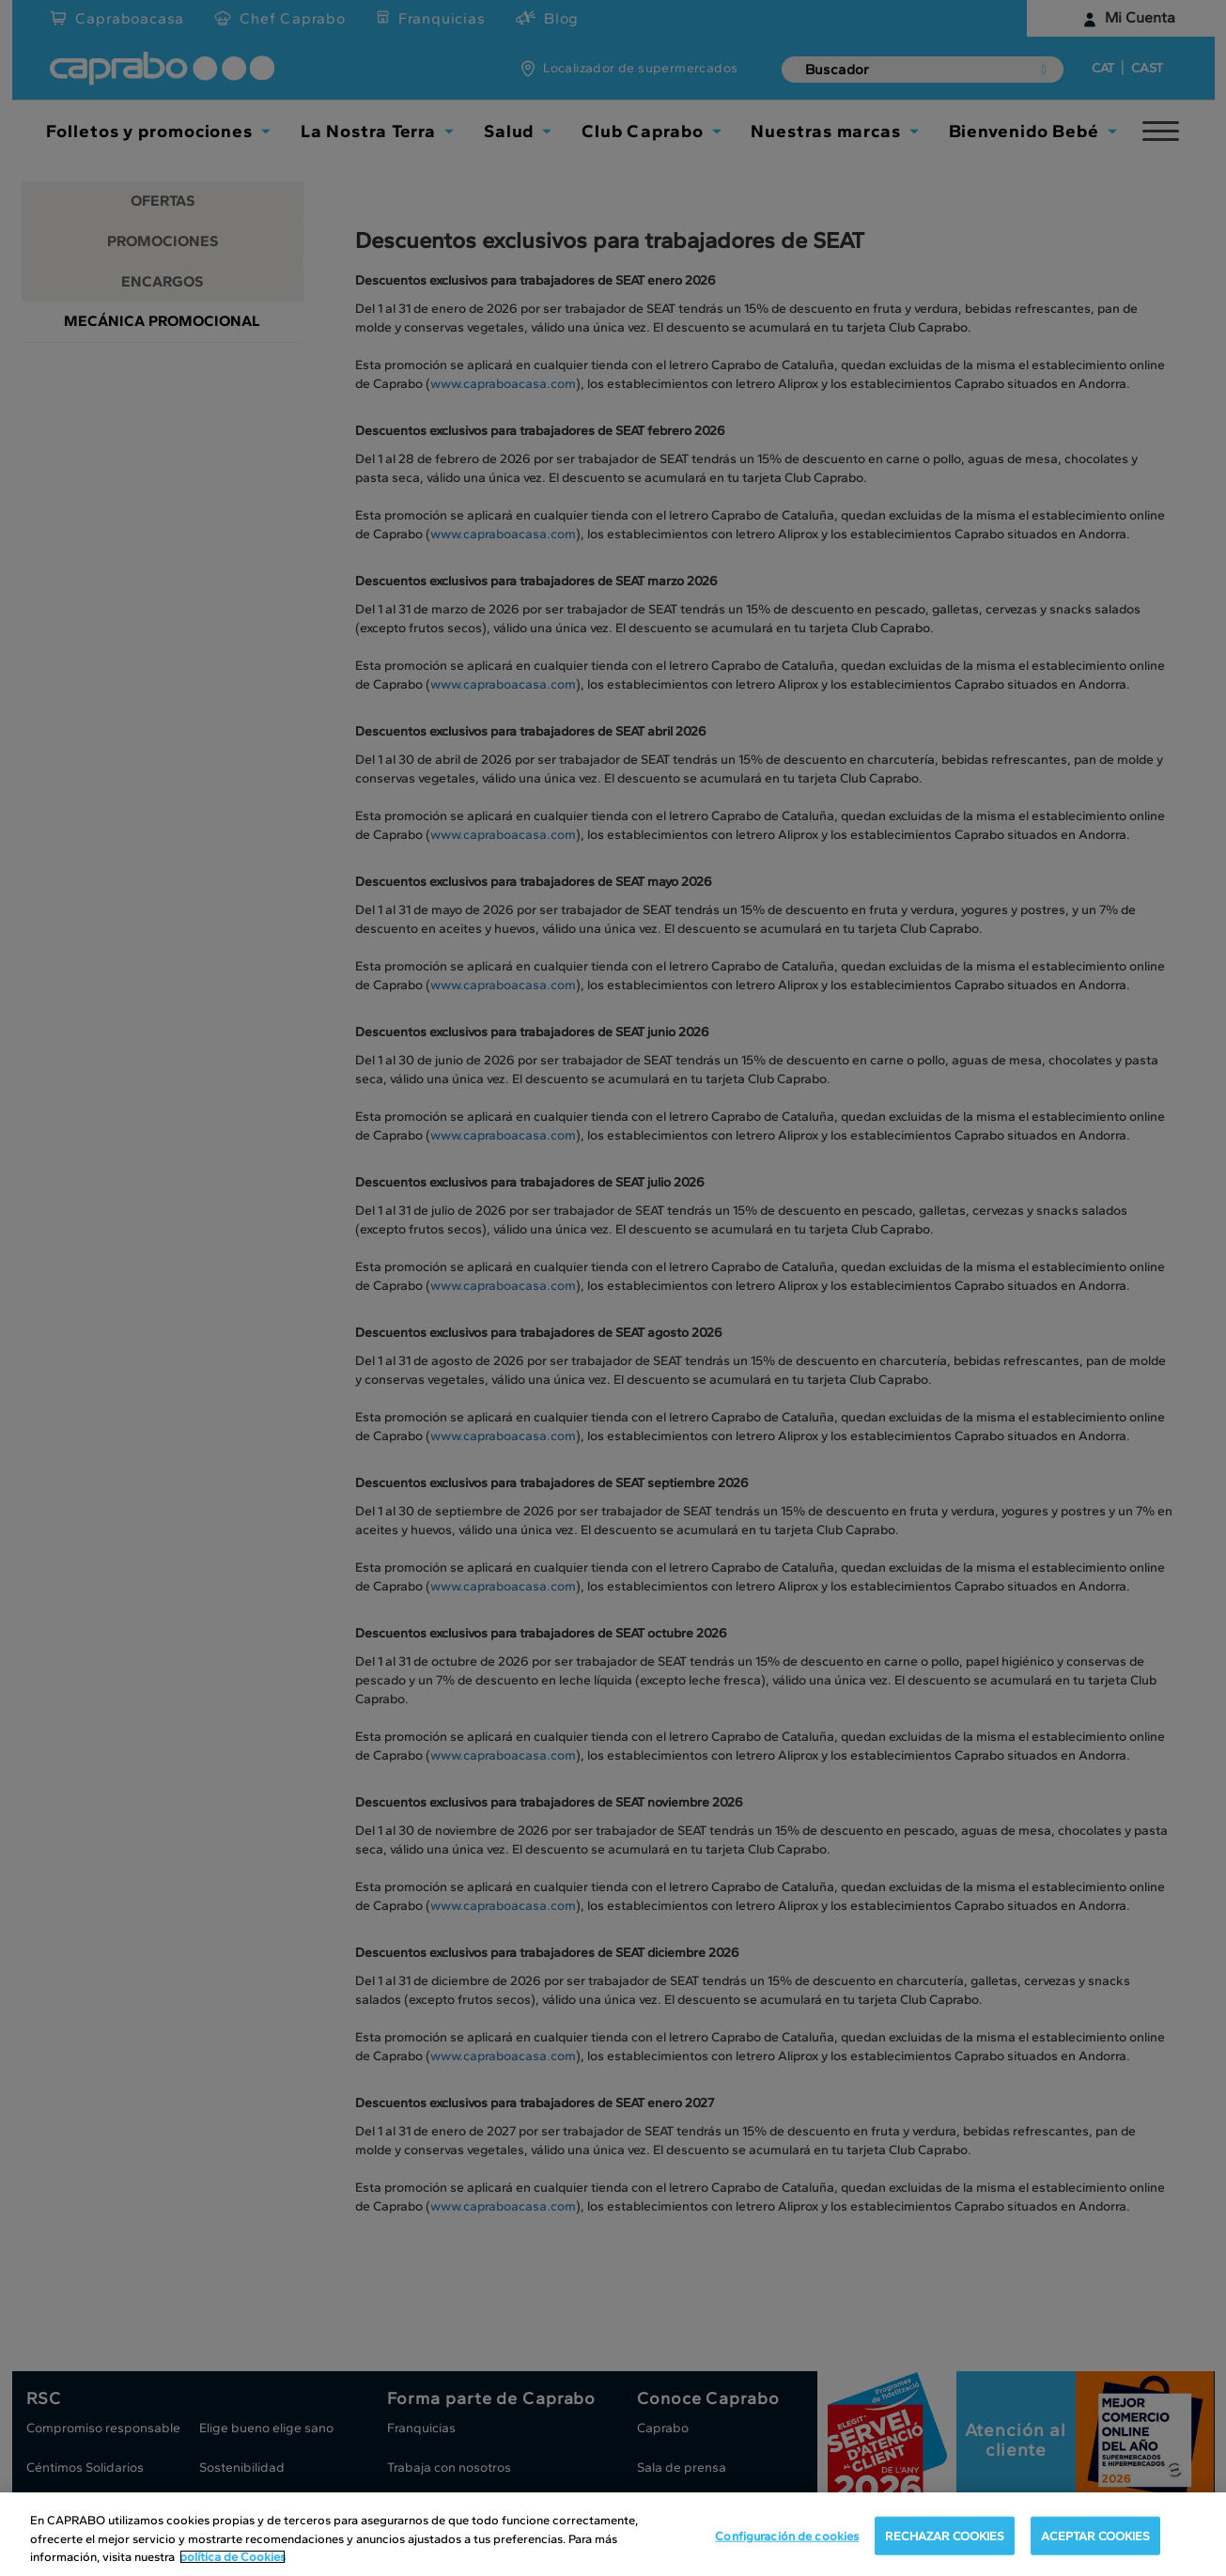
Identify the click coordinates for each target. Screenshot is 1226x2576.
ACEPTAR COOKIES (1095, 2535)
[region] (613, 2534)
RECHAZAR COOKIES (944, 2535)
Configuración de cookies (787, 2535)
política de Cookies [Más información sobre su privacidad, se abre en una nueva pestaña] (232, 2557)
